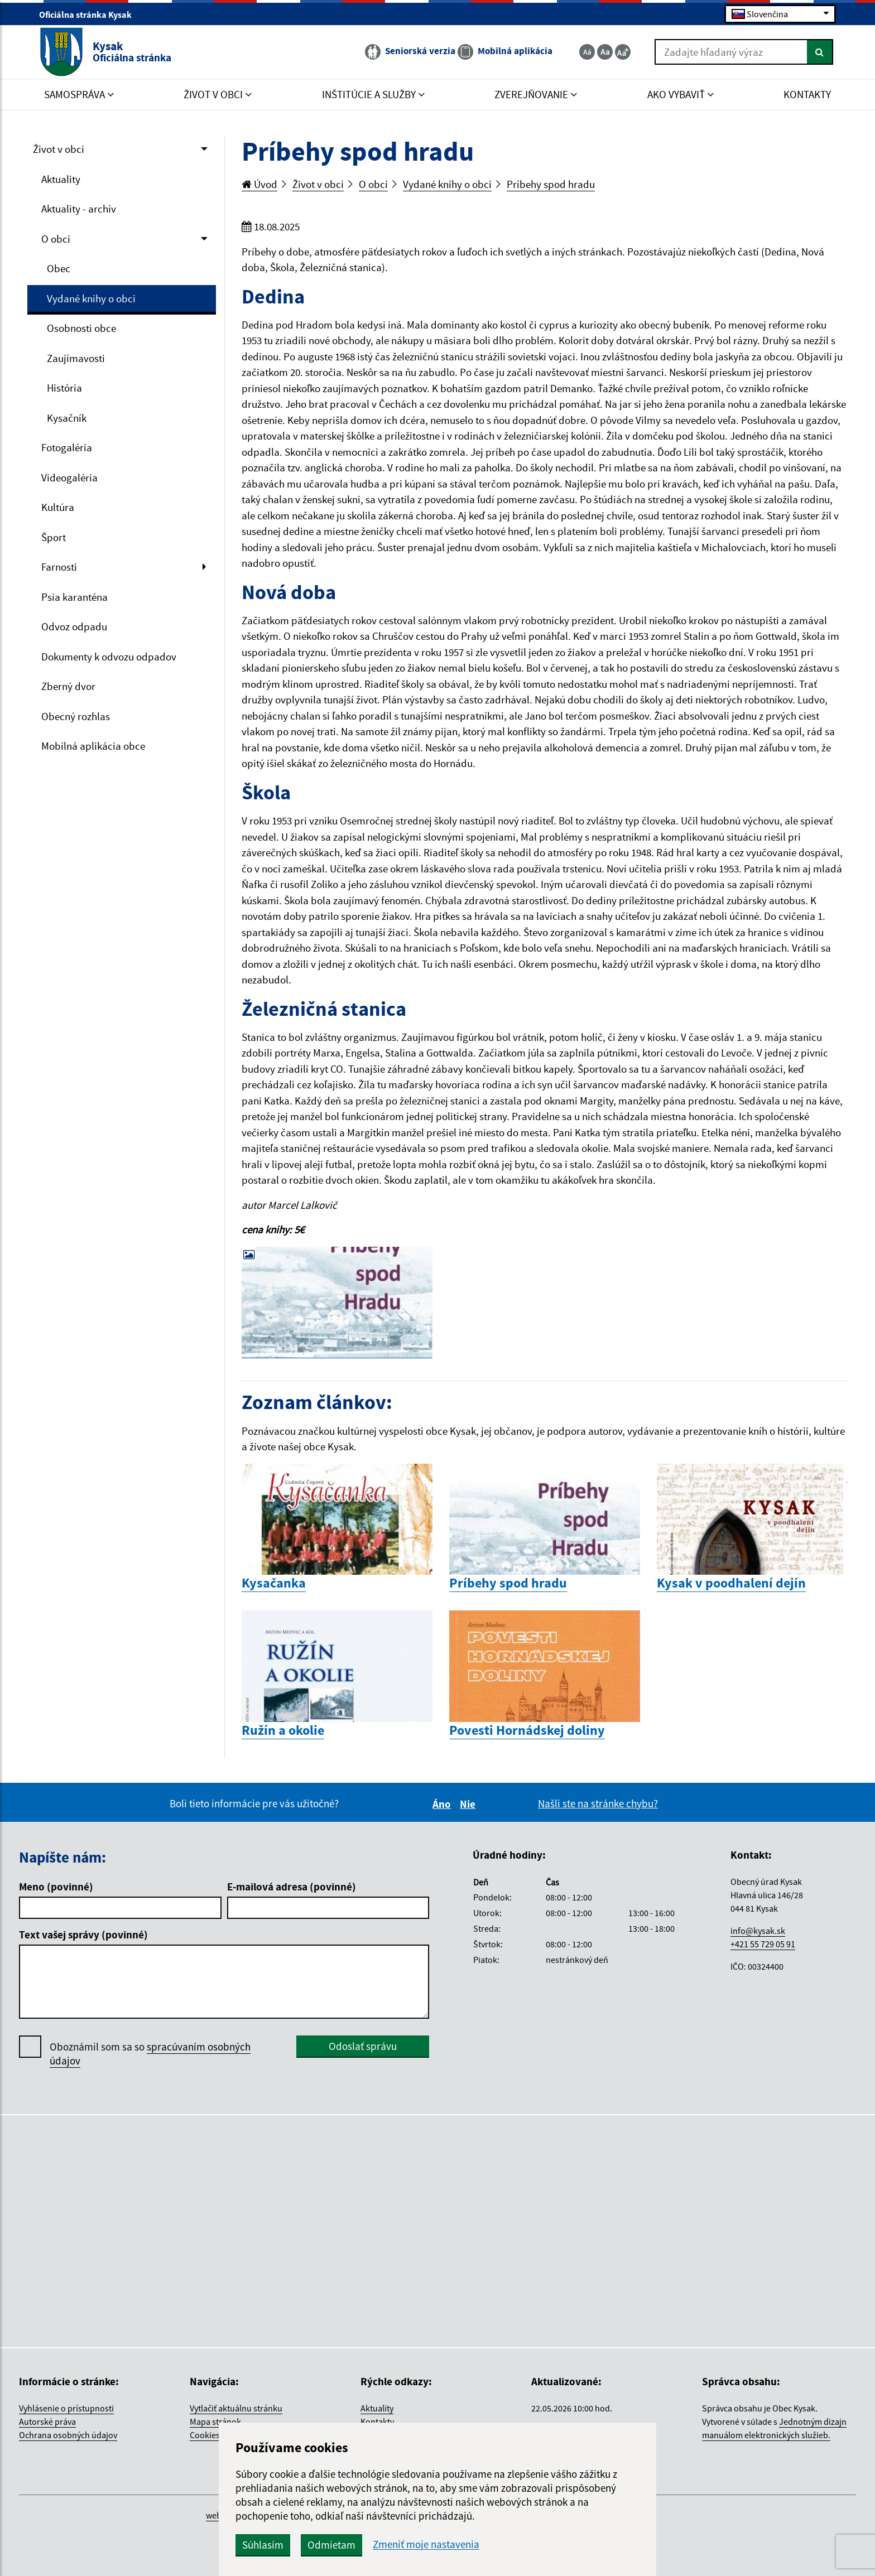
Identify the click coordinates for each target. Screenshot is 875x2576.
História (64, 387)
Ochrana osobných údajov (68, 2434)
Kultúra (57, 507)
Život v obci (58, 149)
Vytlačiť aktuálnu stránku (236, 2408)
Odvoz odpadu (74, 626)
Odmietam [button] (331, 2544)
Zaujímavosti (76, 358)
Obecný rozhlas (75, 716)
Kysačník (66, 417)
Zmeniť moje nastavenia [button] (426, 2544)
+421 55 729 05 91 (762, 1944)
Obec (58, 268)
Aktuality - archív (78, 208)
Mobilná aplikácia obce (93, 745)
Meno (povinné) (56, 1886)
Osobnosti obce (81, 328)
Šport (53, 537)
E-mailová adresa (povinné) (291, 1886)
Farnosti (59, 566)
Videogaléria (69, 477)
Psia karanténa (74, 597)
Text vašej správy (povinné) (83, 1934)
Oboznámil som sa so (150, 2054)
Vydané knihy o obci (91, 298)
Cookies (205, 2434)
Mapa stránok (215, 2421)
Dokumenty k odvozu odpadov (108, 656)
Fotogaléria (66, 447)
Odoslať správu (363, 2046)
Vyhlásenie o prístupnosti (66, 2408)
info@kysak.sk (757, 1930)
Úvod (259, 184)
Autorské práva (47, 2421)
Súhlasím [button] (262, 2544)
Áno (443, 1804)
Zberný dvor (68, 686)
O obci (55, 238)
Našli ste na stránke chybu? (598, 1803)
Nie (469, 1804)
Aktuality (60, 179)
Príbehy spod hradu (551, 184)
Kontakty (377, 2421)
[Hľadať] (820, 52)
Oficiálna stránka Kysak (90, 14)
